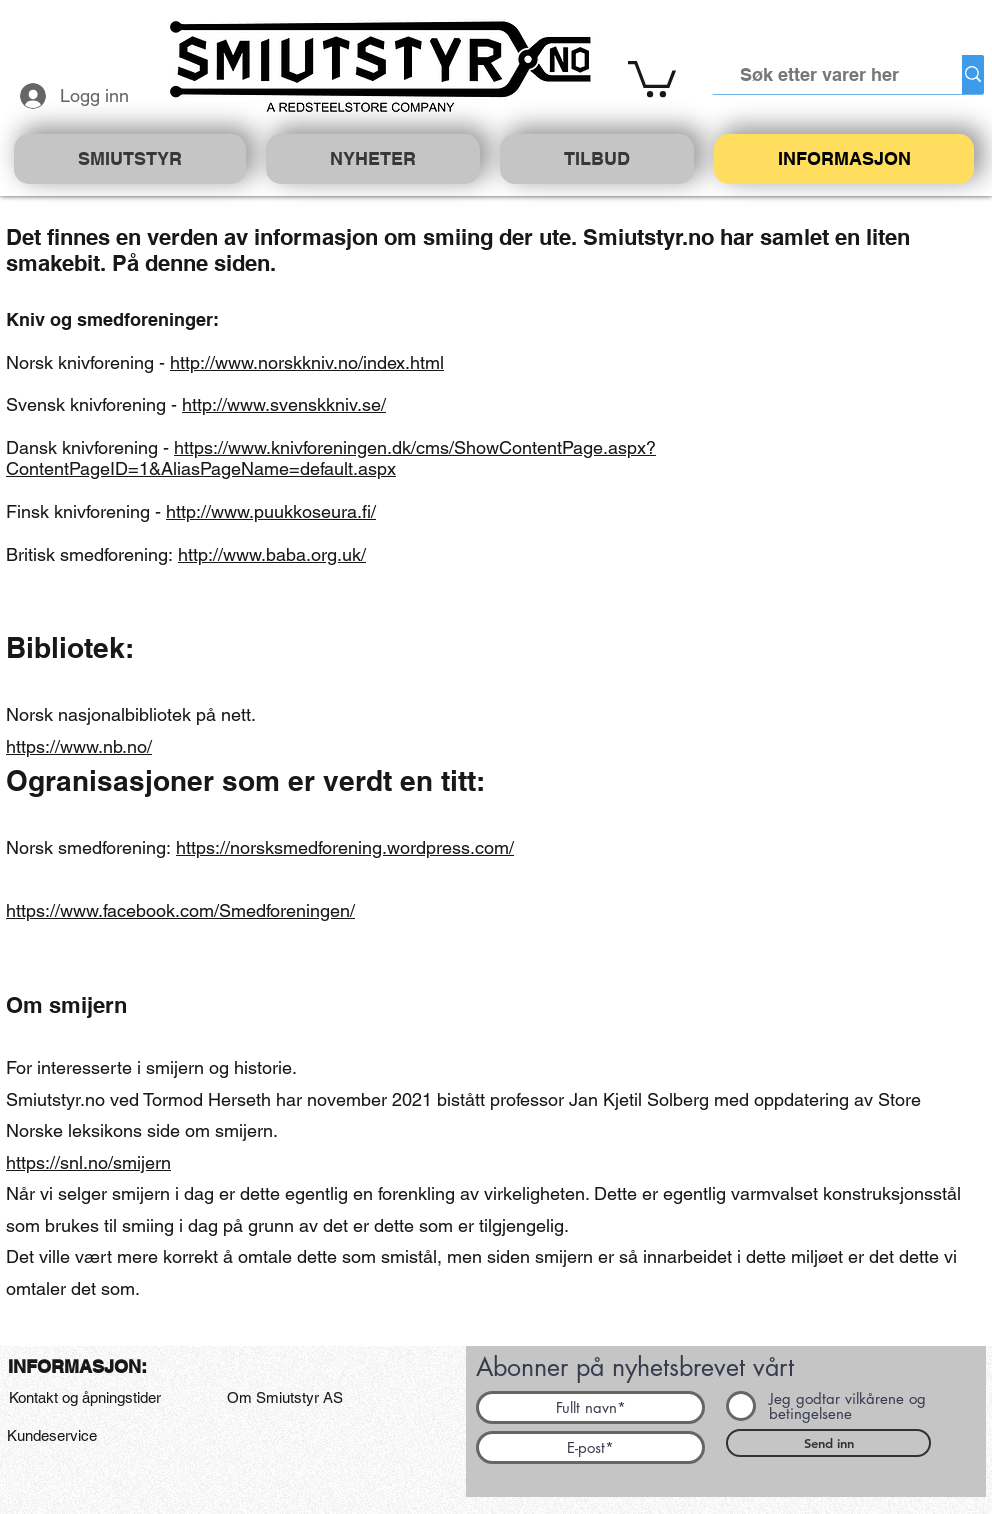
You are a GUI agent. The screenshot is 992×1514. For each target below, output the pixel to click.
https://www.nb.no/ (79, 746)
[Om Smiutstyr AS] (285, 1398)
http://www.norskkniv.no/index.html (307, 362)
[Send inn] (828, 1443)
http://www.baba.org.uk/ (272, 554)
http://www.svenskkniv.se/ (284, 404)
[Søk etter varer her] (820, 74)
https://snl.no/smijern (88, 1162)
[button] (652, 77)
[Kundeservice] (51, 1436)
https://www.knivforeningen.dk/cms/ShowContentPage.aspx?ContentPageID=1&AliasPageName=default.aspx (331, 458)
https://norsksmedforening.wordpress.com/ (345, 847)
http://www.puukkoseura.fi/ (271, 511)
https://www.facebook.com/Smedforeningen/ (180, 910)
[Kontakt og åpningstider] (84, 1398)
